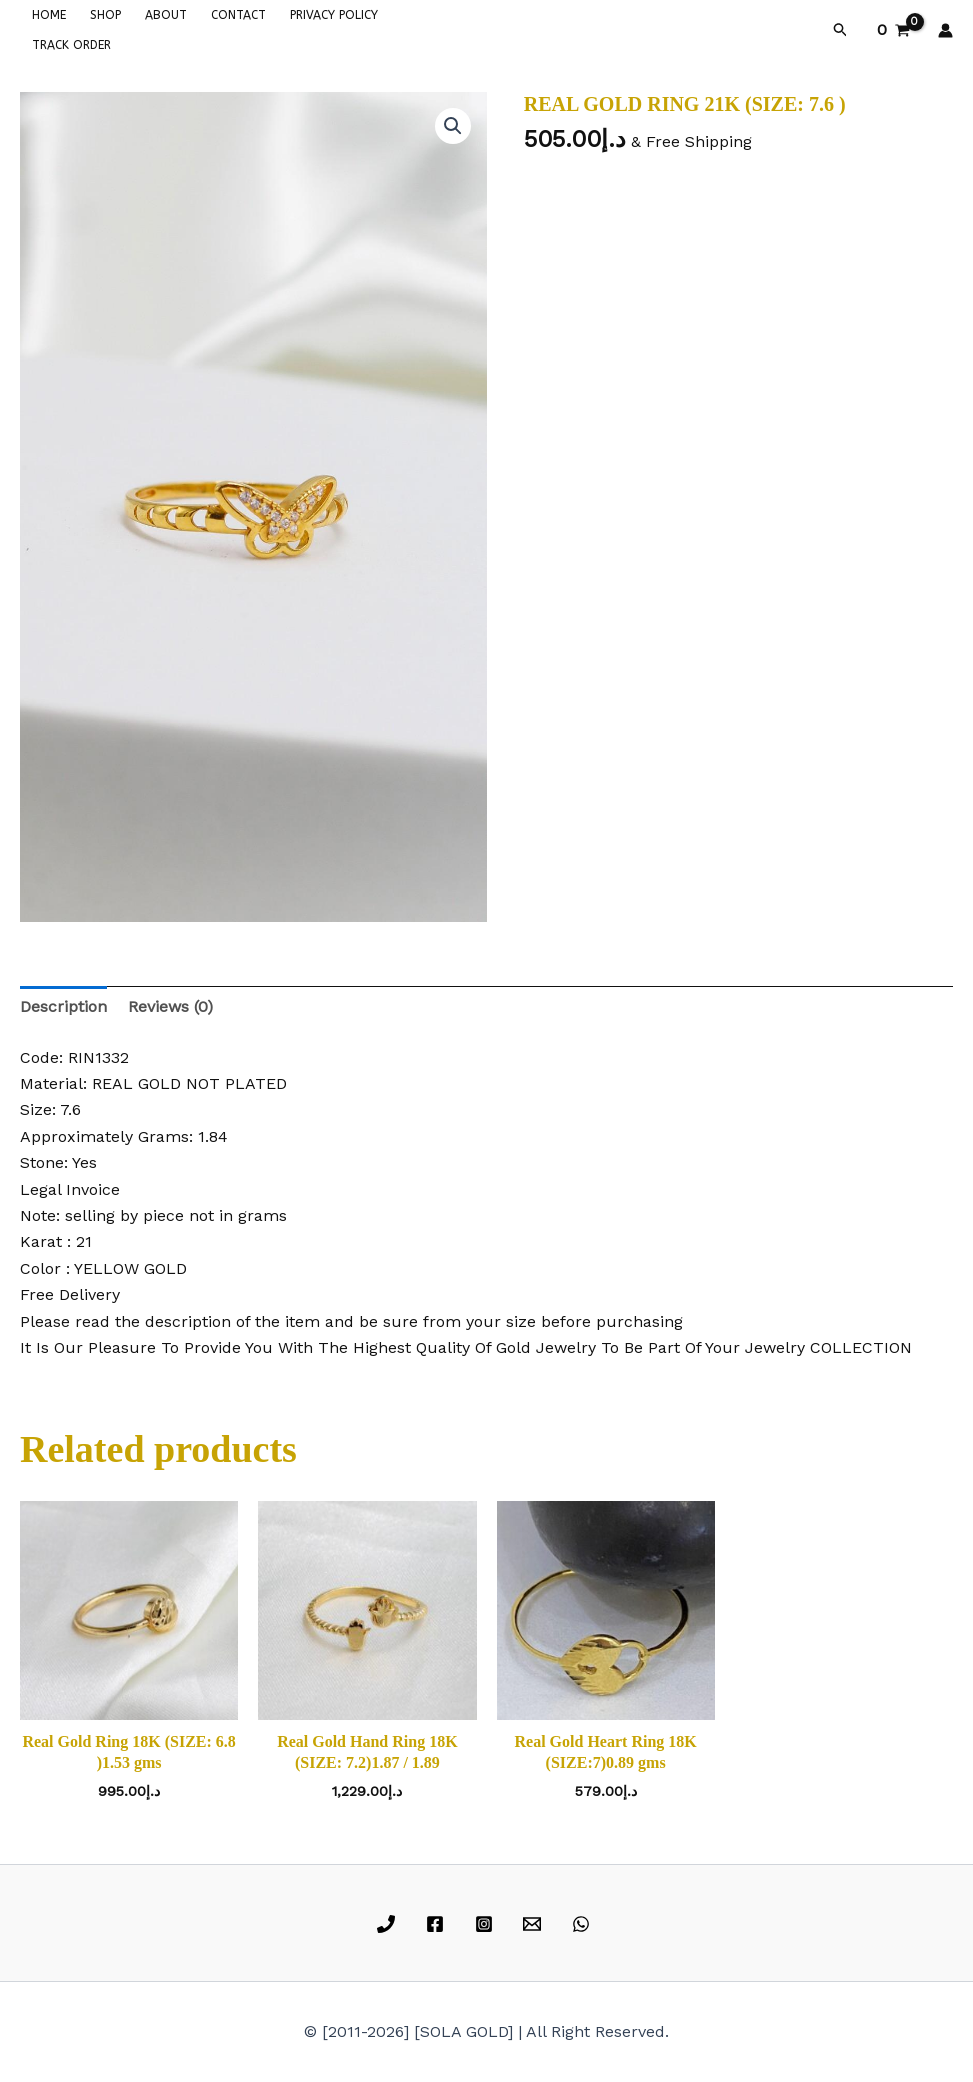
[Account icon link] (945, 30)
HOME (49, 15)
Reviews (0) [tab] (170, 1006)
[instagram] (486, 1924)
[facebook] (437, 1924)
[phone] (389, 1924)
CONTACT (238, 15)
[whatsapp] (584, 1924)
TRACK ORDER (71, 45)
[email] (535, 1924)
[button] (841, 30)
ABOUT (166, 15)
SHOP (105, 15)
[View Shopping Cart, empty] (893, 30)
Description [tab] (63, 1006)
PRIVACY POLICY (334, 15)
